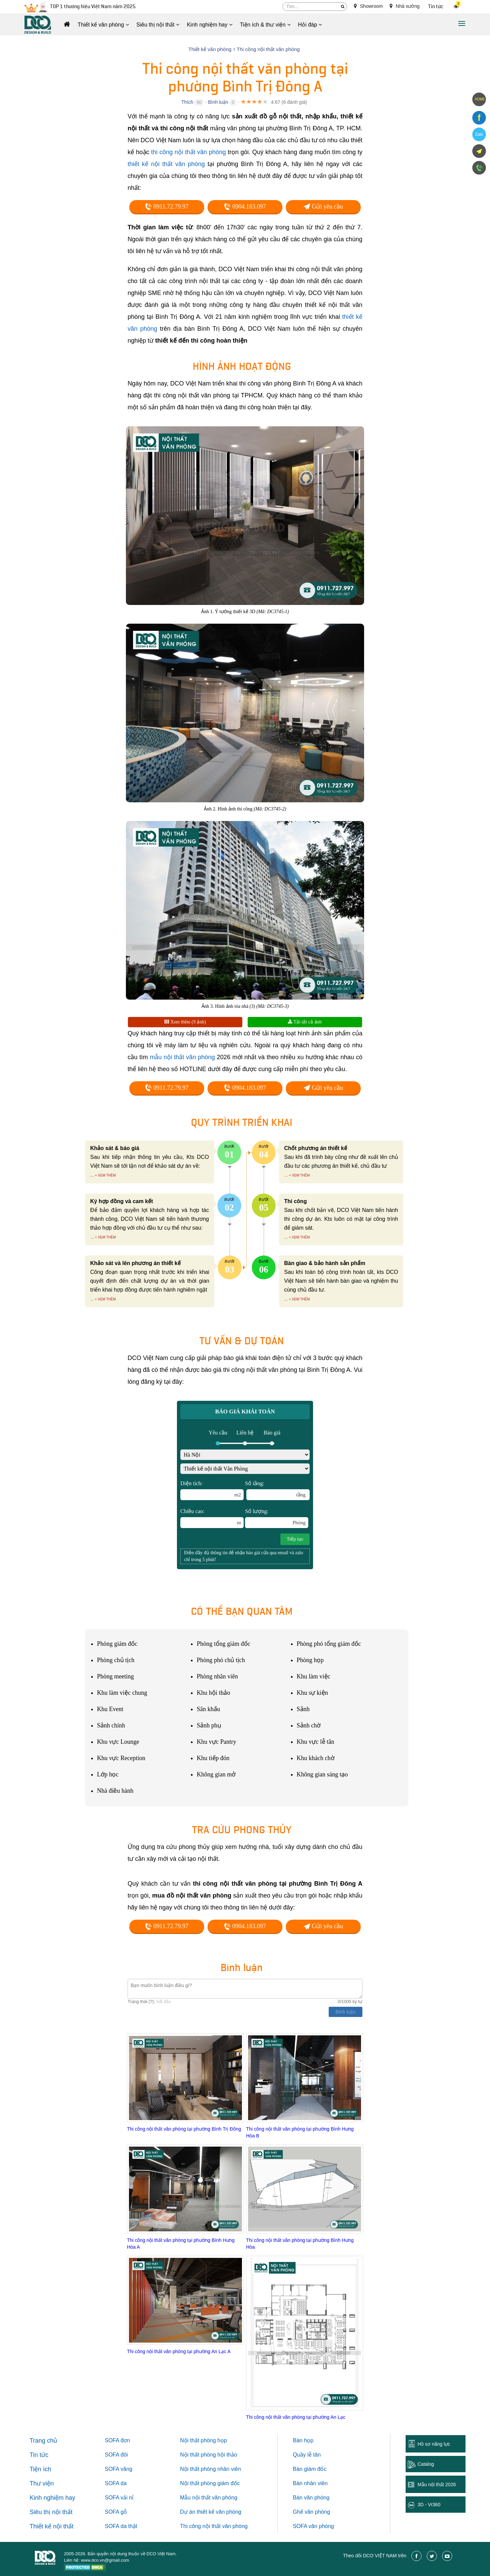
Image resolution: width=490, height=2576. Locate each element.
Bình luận (218, 102)
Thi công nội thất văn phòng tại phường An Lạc (295, 2417)
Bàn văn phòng (311, 2497)
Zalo (479, 134)
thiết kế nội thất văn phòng (166, 164)
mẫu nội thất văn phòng (182, 1057)
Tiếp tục (295, 1539)
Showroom (368, 6)
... (92, 1175)
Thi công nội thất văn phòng (214, 2526)
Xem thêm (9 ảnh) (185, 1021)
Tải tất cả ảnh (305, 1021)
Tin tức (435, 6)
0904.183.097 (245, 206)
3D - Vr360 (429, 2504)
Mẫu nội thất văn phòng (209, 2497)
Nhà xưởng (405, 6)
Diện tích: (212, 1490)
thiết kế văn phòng (219, 2512)
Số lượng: (276, 1518)
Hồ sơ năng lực (434, 2444)
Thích (187, 102)
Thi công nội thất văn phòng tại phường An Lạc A (179, 2351)
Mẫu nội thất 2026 (437, 2484)
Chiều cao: (212, 1518)
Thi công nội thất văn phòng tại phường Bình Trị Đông (184, 2129)
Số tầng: (277, 1490)
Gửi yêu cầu (323, 206)
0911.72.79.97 (166, 206)
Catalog (426, 2464)
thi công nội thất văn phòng (188, 152)
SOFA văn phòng (313, 2526)
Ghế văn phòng (311, 2512)
